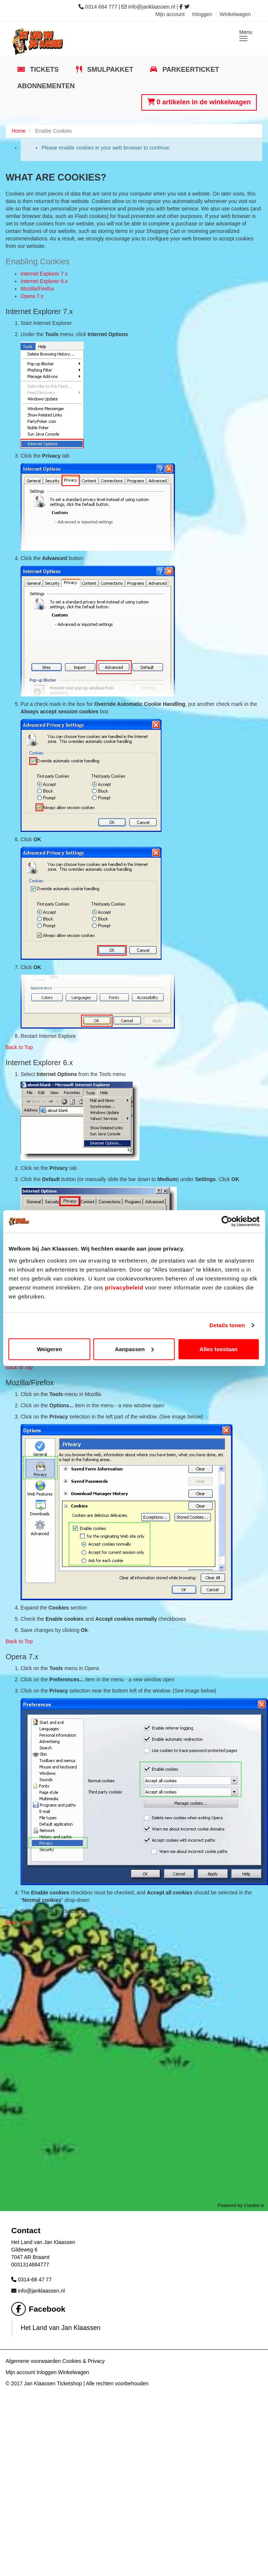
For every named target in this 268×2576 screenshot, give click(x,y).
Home (18, 131)
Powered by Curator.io (241, 2205)
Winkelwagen (235, 14)
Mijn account (170, 14)
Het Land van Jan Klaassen (61, 2327)
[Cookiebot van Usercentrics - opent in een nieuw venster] (226, 1221)
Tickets (43, 69)
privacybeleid (124, 1287)
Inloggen (202, 14)
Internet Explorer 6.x (44, 281)
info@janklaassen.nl (151, 7)
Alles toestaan (219, 1349)
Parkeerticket (189, 69)
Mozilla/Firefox (37, 289)
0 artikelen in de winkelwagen (199, 102)
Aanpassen (134, 1349)
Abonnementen (46, 86)
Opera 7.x (32, 296)
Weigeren (49, 1349)
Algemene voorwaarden (33, 2361)
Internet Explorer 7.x (44, 274)
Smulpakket (109, 69)
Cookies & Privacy (83, 2361)
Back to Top (19, 1047)
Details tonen (227, 1325)
